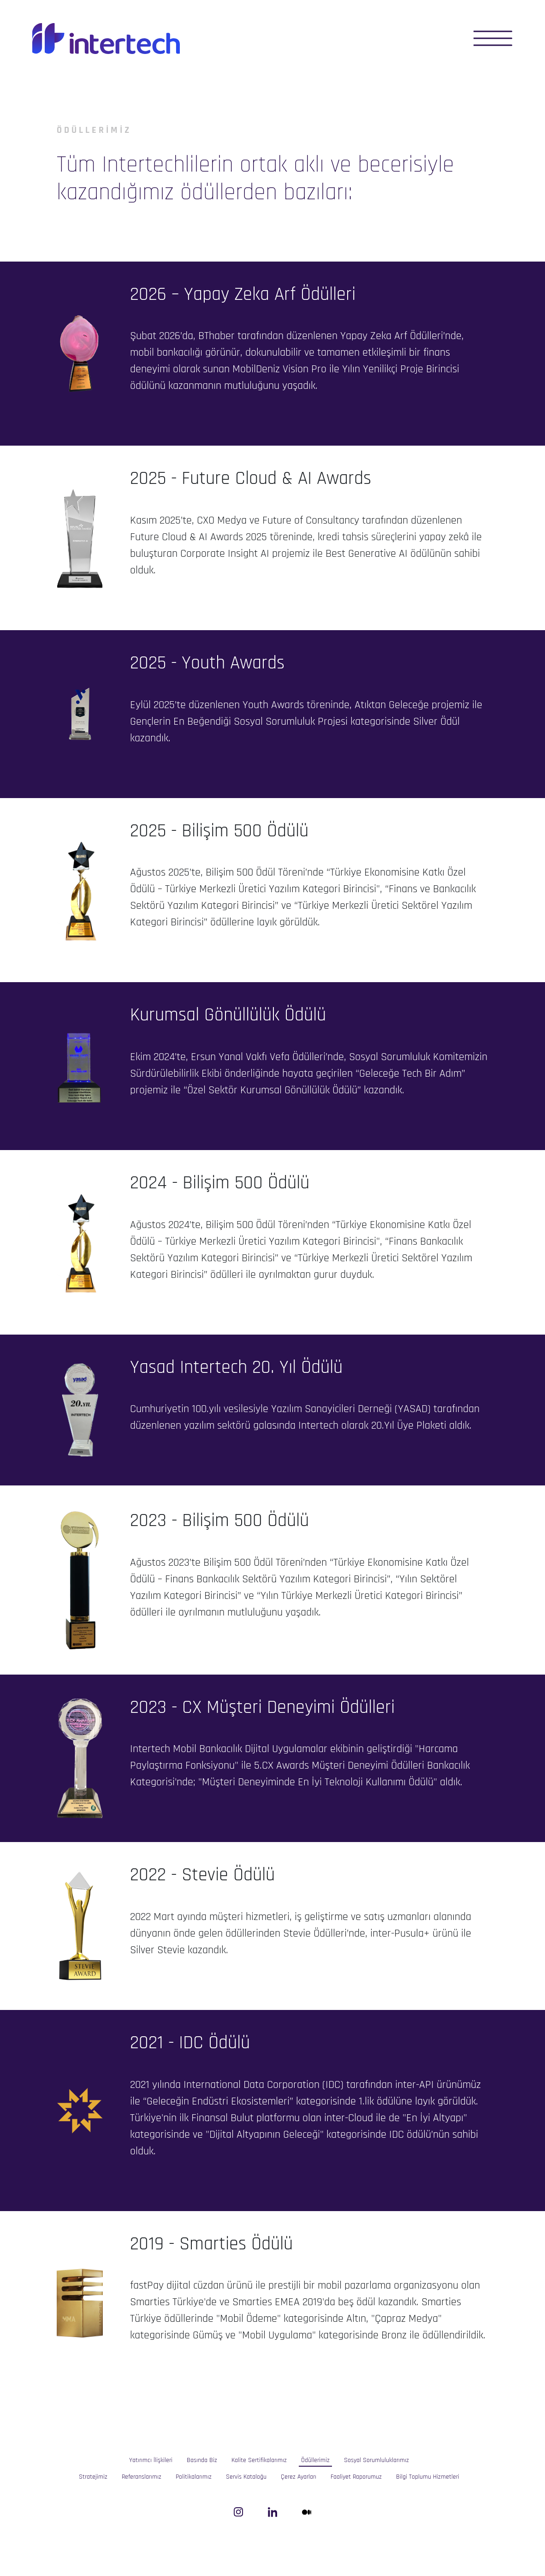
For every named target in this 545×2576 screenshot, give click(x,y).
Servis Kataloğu (246, 2477)
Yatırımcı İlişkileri (150, 2460)
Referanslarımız (141, 2477)
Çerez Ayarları (298, 2477)
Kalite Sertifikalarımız (259, 2460)
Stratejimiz (93, 2477)
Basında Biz (202, 2460)
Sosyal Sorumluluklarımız (376, 2460)
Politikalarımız (194, 2477)
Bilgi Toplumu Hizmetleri (427, 2477)
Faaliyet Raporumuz (356, 2477)
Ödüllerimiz (315, 2460)
